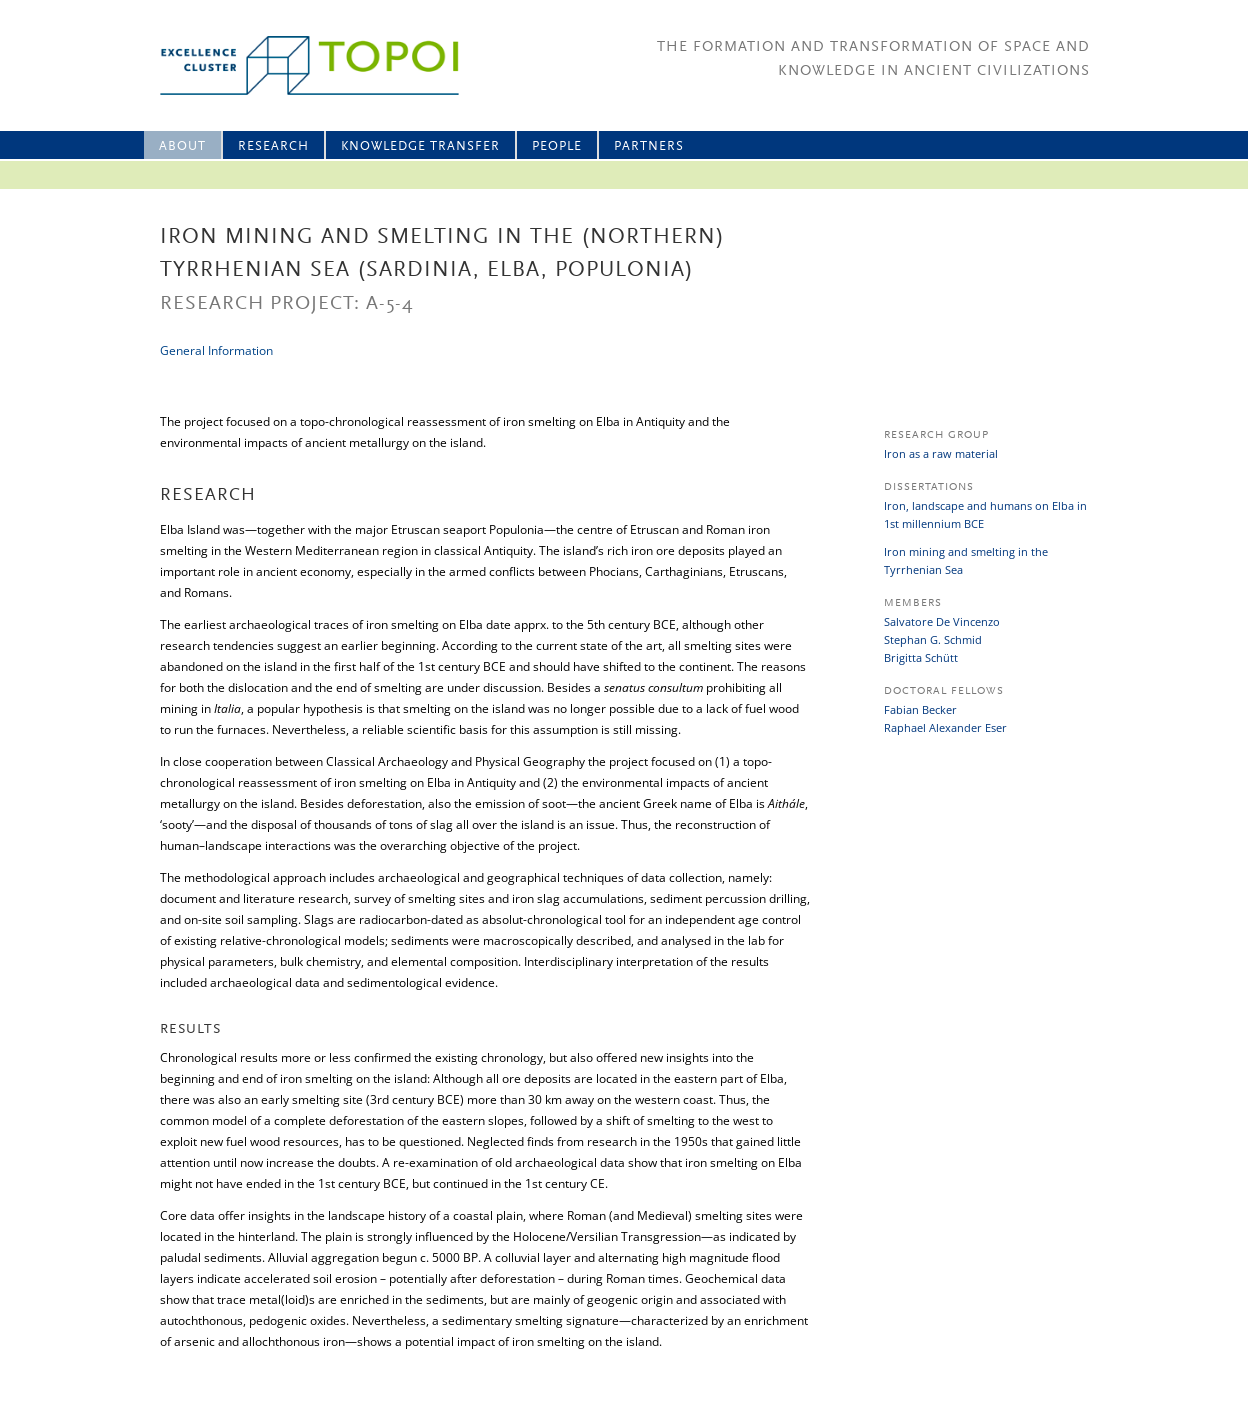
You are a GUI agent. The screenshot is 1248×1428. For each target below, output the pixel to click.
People (557, 146)
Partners (649, 146)
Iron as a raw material (941, 453)
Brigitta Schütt (921, 657)
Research (273, 146)
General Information (216, 350)
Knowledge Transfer (420, 146)
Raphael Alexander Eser (945, 727)
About (182, 146)
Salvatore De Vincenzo (942, 621)
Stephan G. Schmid (933, 639)
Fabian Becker (920, 709)
